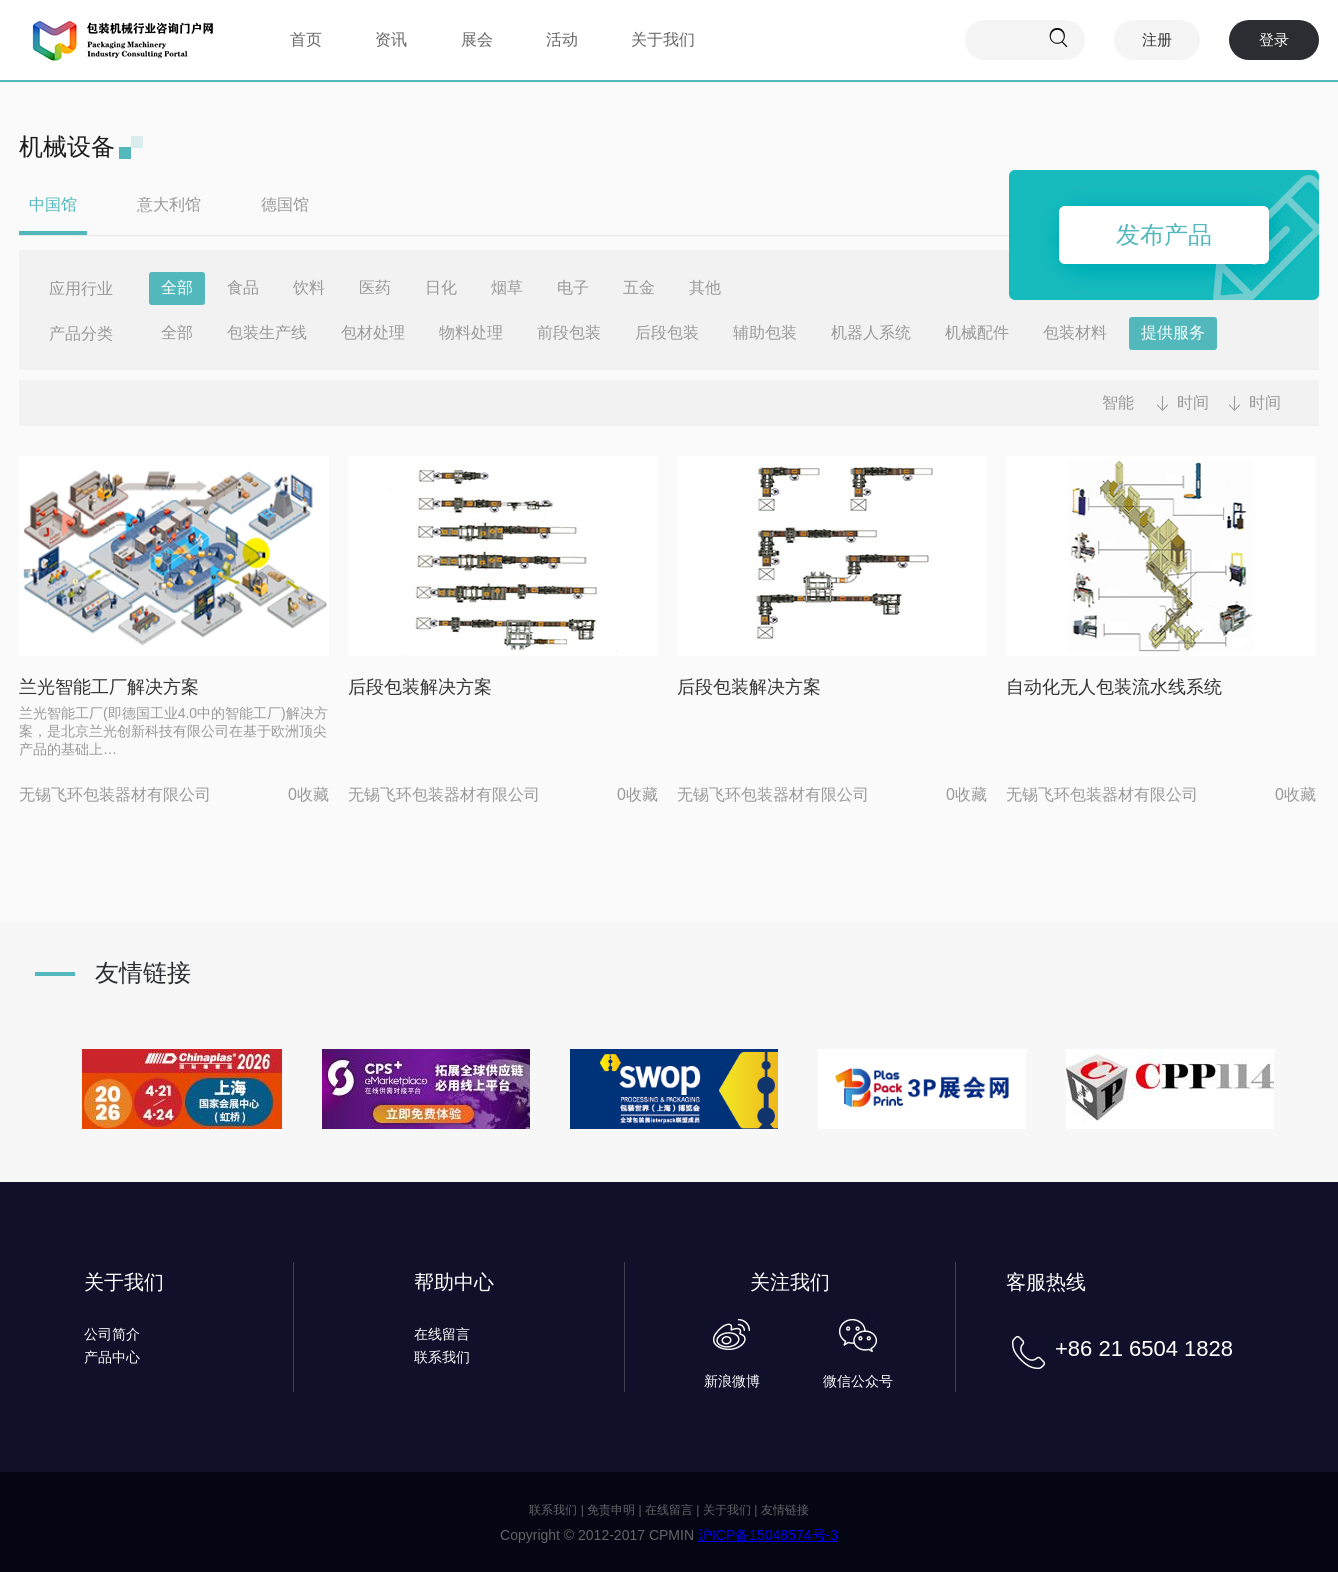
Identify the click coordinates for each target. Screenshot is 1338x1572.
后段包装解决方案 (420, 687)
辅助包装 (765, 332)
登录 (1274, 39)
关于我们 (663, 39)
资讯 (391, 39)
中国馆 (53, 204)
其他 (705, 287)
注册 (1157, 39)
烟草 (507, 287)
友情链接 (785, 1510)
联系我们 (442, 1357)
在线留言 (442, 1334)
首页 (306, 39)
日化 (441, 287)
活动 (562, 39)
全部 (177, 287)
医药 (375, 287)
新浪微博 (732, 1381)
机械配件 (977, 332)
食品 (243, 287)
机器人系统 (871, 332)
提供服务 (1173, 332)
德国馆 (285, 204)
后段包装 (667, 332)
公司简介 (112, 1334)
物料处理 (471, 332)
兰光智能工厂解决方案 (109, 687)
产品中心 (112, 1357)
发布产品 (1164, 234)
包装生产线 (267, 332)
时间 (1193, 402)
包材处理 (373, 332)
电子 (573, 287)
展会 (477, 39)
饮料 (309, 287)
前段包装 (569, 332)
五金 (639, 287)
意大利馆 (169, 204)
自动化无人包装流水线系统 (1114, 687)
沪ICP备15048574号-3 (768, 1535)
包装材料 (1075, 332)
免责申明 (611, 1510)
